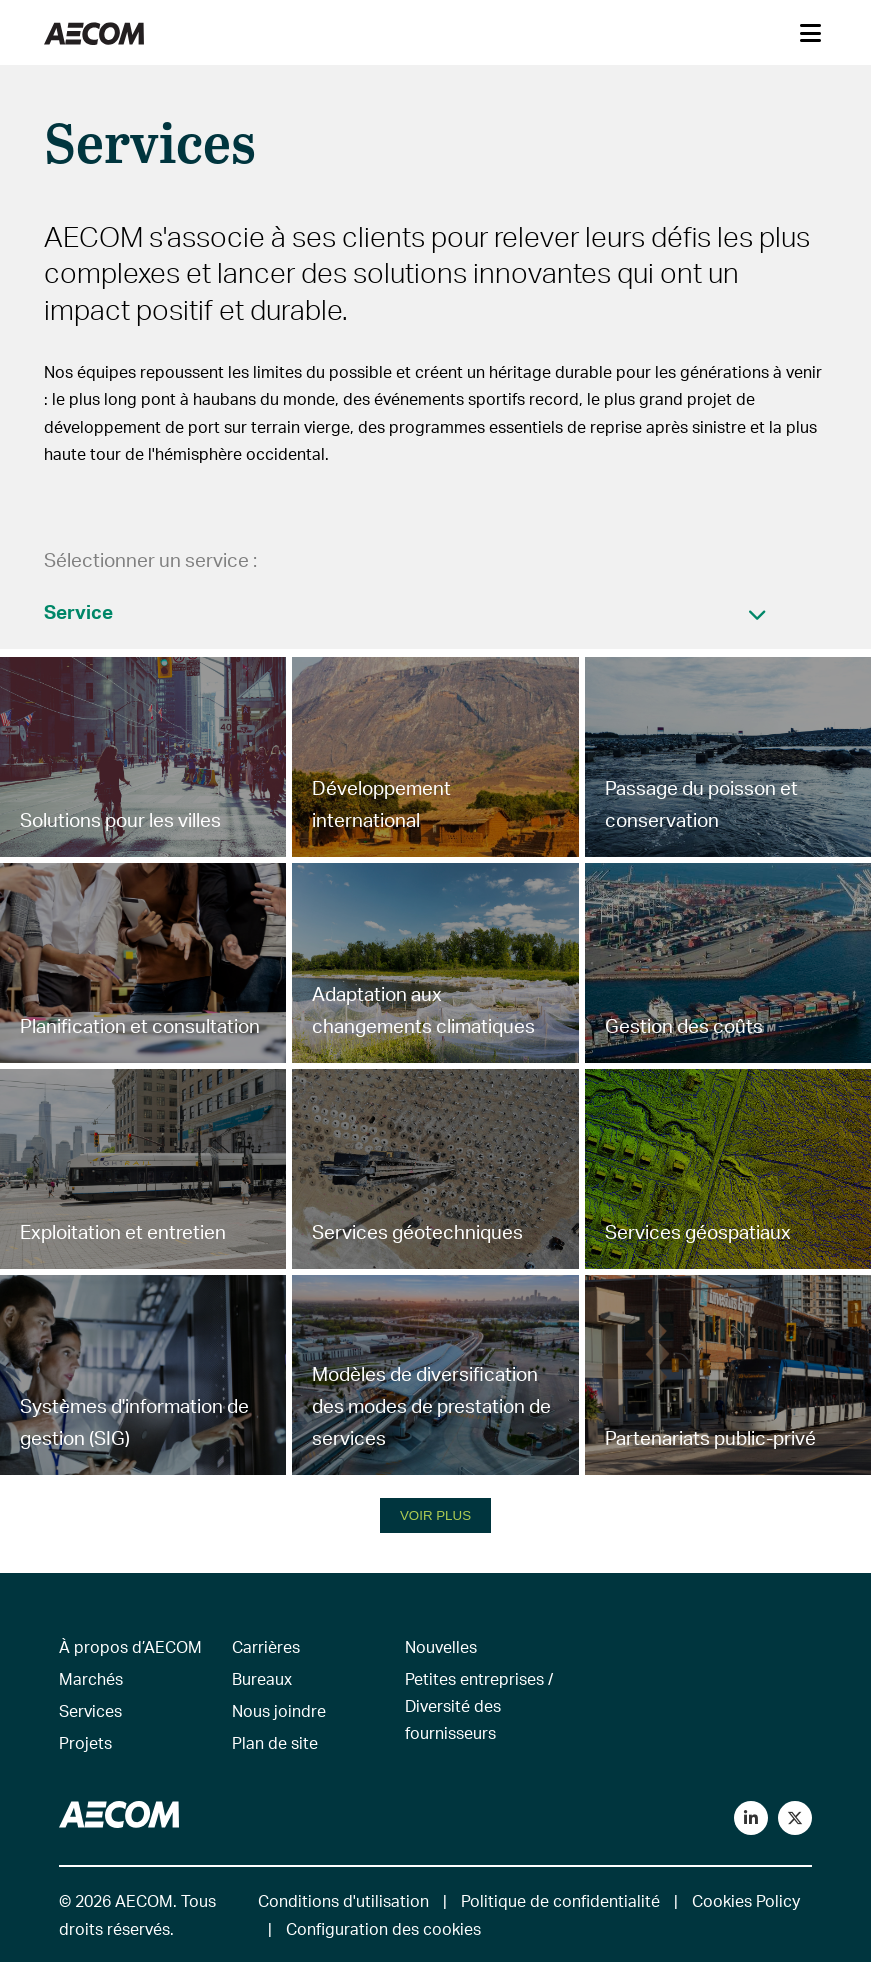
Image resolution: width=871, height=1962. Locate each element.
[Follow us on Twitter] (795, 1818)
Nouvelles (441, 1646)
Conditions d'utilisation (343, 1900)
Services (90, 1710)
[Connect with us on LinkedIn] (751, 1818)
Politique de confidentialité (560, 1900)
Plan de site (275, 1742)
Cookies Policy (746, 1900)
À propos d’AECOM (130, 1646)
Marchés (91, 1678)
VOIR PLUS (435, 1515)
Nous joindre (279, 1710)
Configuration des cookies (383, 1928)
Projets (85, 1742)
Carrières (266, 1646)
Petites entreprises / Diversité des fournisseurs (479, 1705)
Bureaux (262, 1678)
